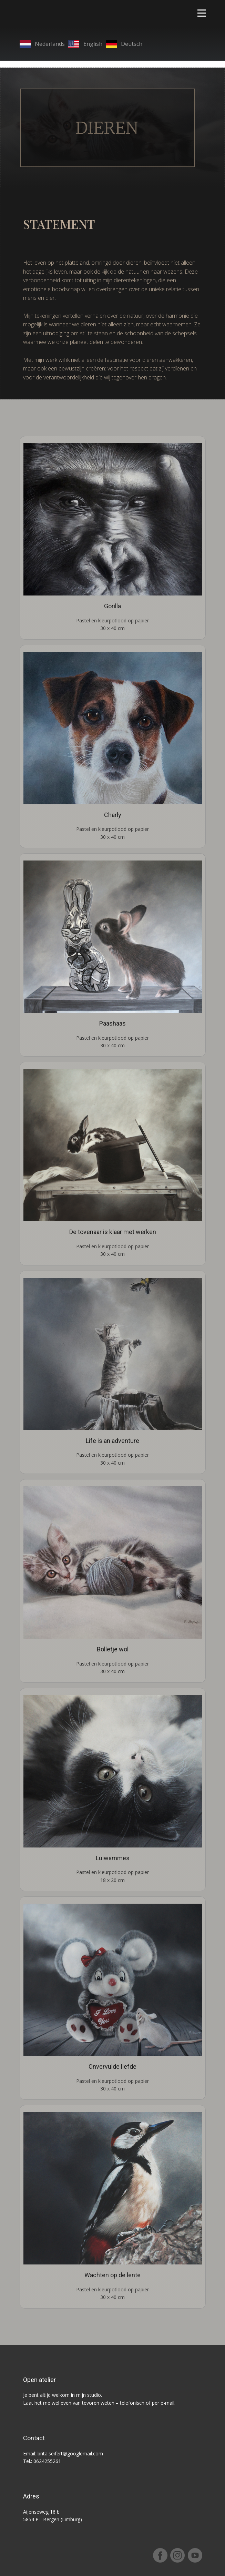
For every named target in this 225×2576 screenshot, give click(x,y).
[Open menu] (201, 13)
